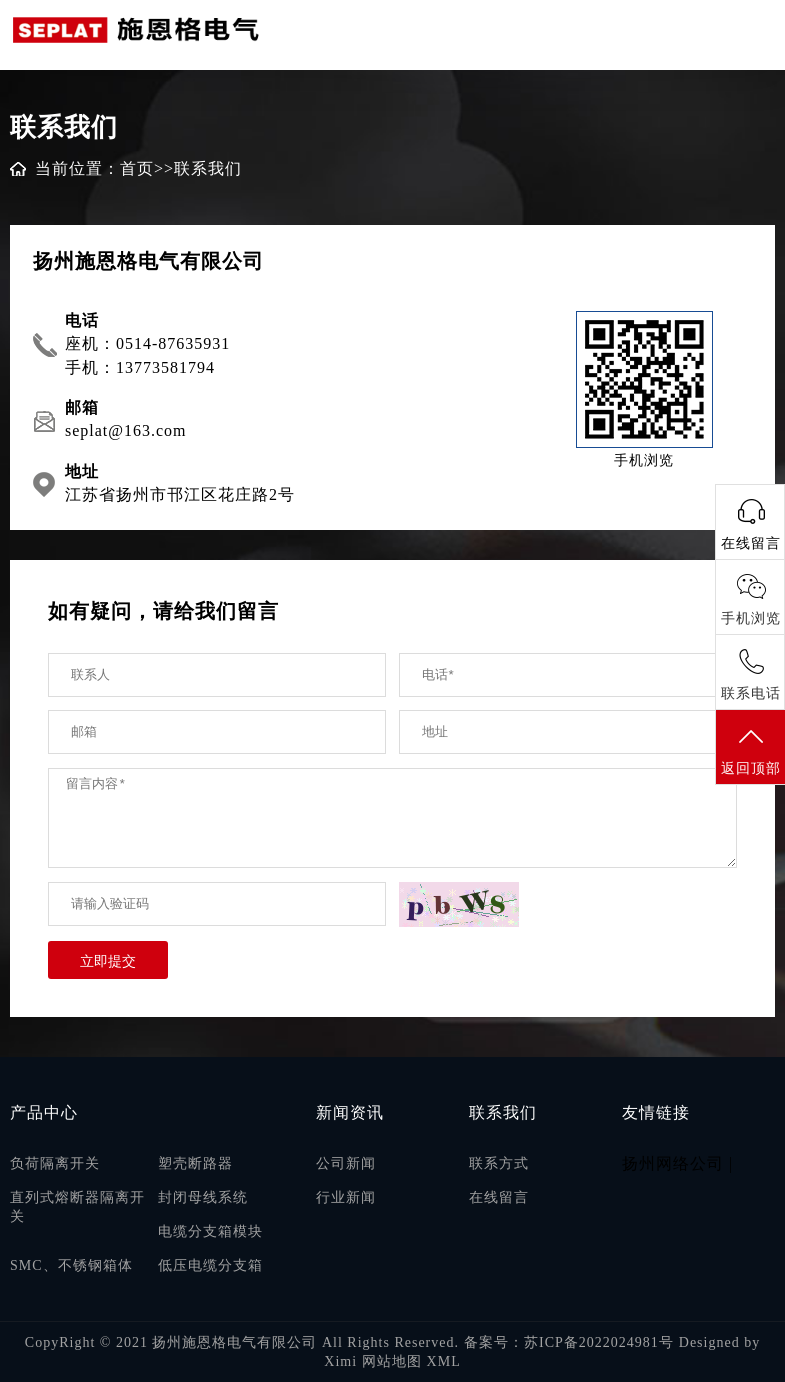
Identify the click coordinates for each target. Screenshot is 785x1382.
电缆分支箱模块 (210, 1231)
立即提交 (108, 961)
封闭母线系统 (203, 1197)
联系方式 (499, 1163)
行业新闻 (346, 1197)
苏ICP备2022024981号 (599, 1342)
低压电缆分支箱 (210, 1265)
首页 (137, 168)
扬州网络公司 (673, 1163)
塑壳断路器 (195, 1163)
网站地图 (392, 1361)
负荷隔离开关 (55, 1163)
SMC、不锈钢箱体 (71, 1265)
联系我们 (208, 168)
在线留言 (499, 1197)
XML (444, 1361)
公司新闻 (346, 1163)
